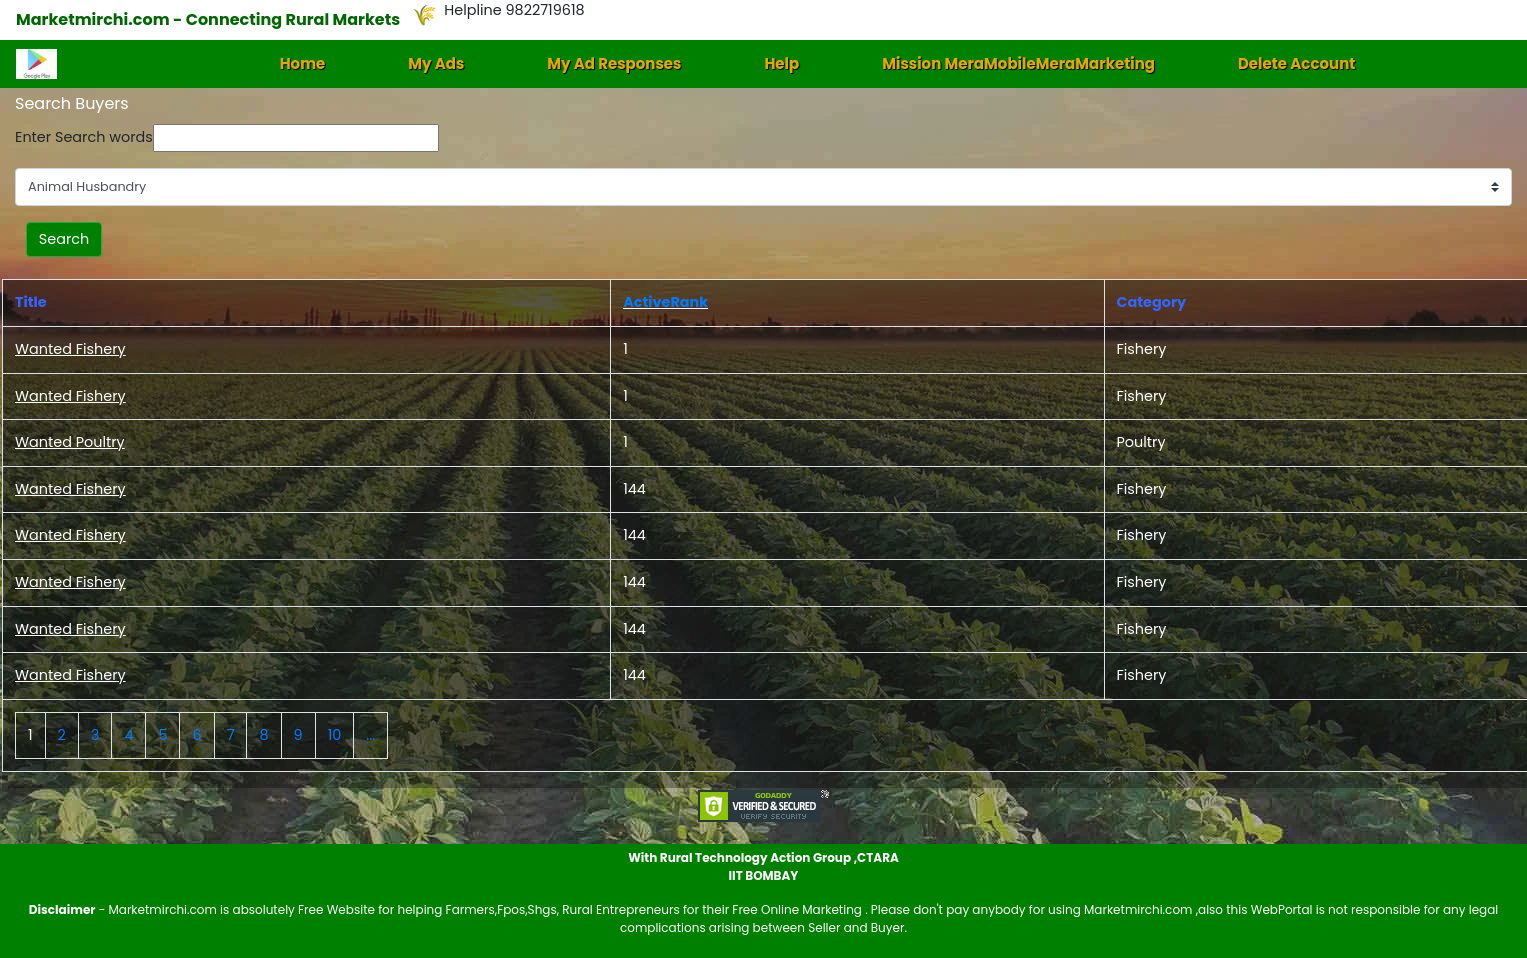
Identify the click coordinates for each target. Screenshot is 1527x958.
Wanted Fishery (70, 349)
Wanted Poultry (70, 442)
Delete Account (1296, 63)
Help (781, 63)
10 (335, 735)
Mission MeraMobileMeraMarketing (1018, 63)
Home (303, 63)
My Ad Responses (614, 63)
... (370, 735)
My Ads (436, 63)
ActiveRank (665, 302)
